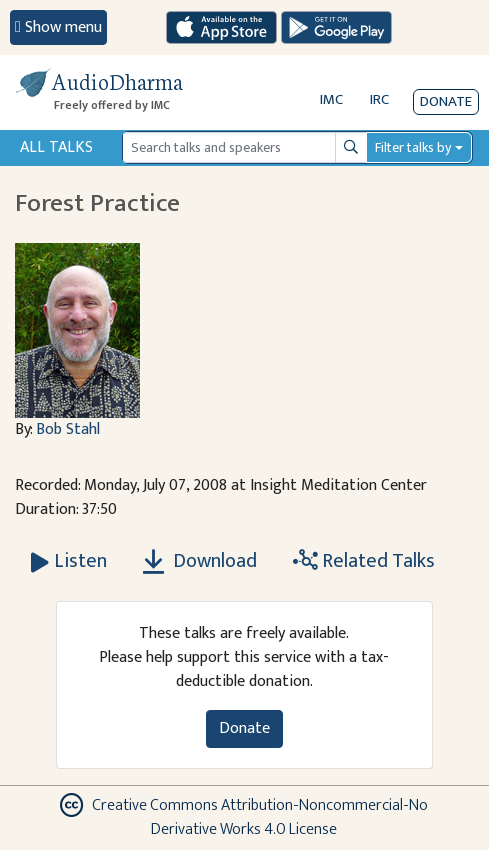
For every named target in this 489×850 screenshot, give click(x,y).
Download (200, 561)
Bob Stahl (68, 429)
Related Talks (364, 561)
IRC (379, 99)
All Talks (56, 147)
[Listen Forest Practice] (69, 561)
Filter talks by (413, 147)
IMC (331, 99)
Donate (446, 101)
